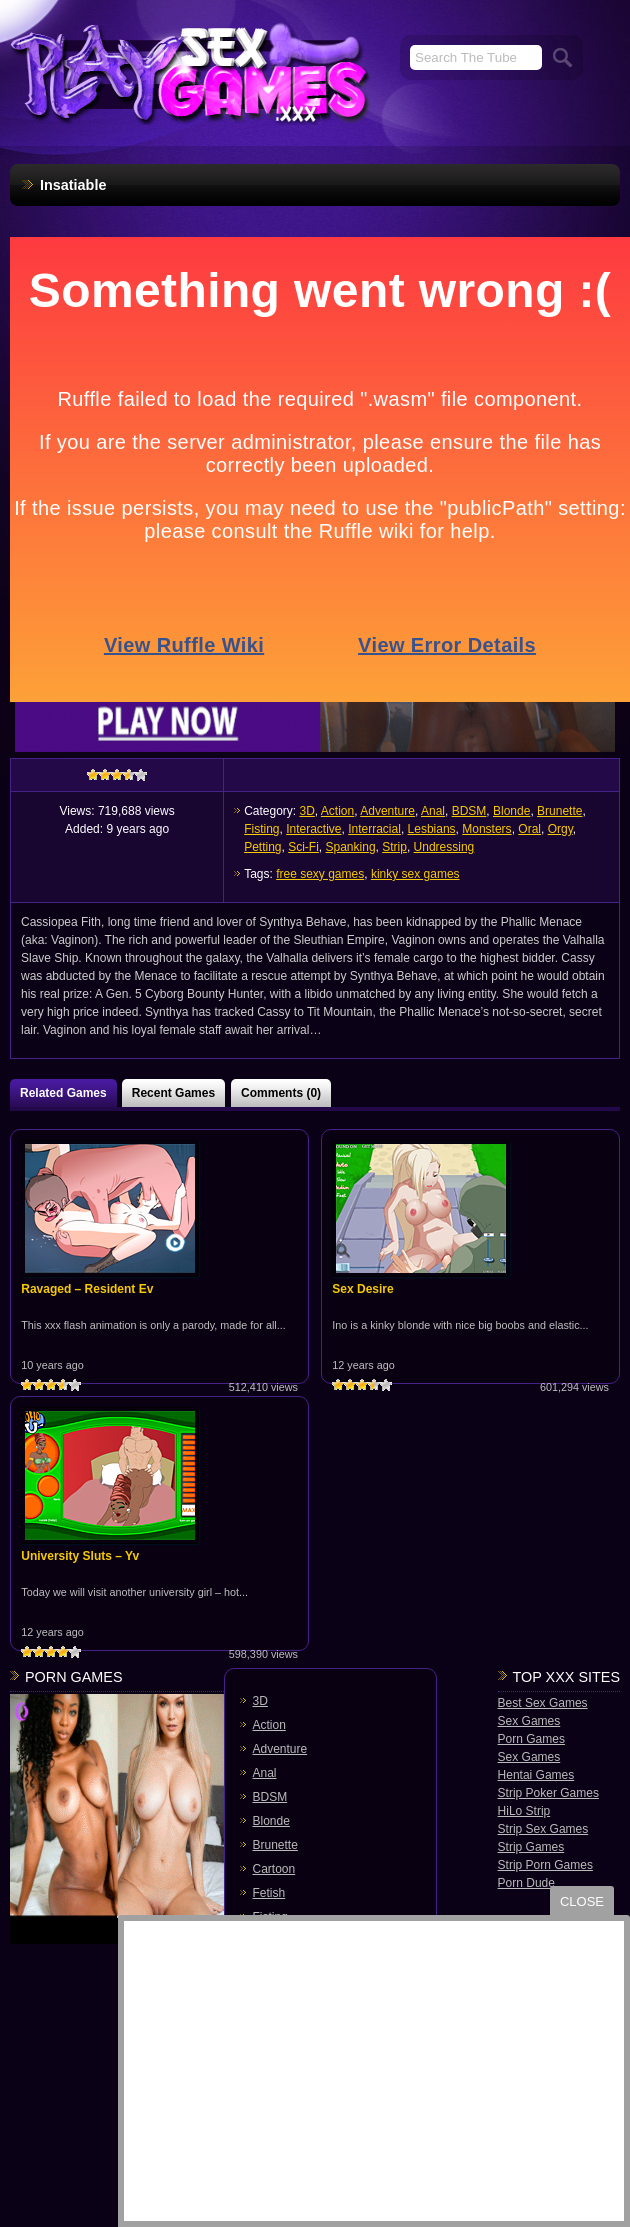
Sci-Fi (303, 847)
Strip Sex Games (543, 1829)
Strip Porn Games (545, 1865)
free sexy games (320, 874)
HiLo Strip (524, 1811)
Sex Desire (362, 1289)
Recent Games (173, 1093)
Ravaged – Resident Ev (87, 1289)
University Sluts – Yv (80, 1556)
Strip (394, 847)
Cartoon (274, 1869)
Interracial (374, 829)
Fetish (269, 1893)
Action (337, 811)
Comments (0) (281, 1093)
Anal (433, 811)
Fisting (261, 829)
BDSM (469, 811)
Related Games (63, 1093)
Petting (262, 847)
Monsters (486, 829)
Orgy (560, 829)
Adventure (387, 811)
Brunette (559, 811)
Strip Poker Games (548, 1793)
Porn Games (531, 1739)
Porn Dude (526, 1883)
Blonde (511, 811)
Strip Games (531, 1847)
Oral (529, 829)
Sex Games (529, 1721)
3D (307, 811)
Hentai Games (536, 1775)
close (582, 1901)
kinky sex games (415, 874)
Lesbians (432, 829)
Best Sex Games (543, 1703)
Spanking (351, 847)
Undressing (444, 847)
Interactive (313, 829)
